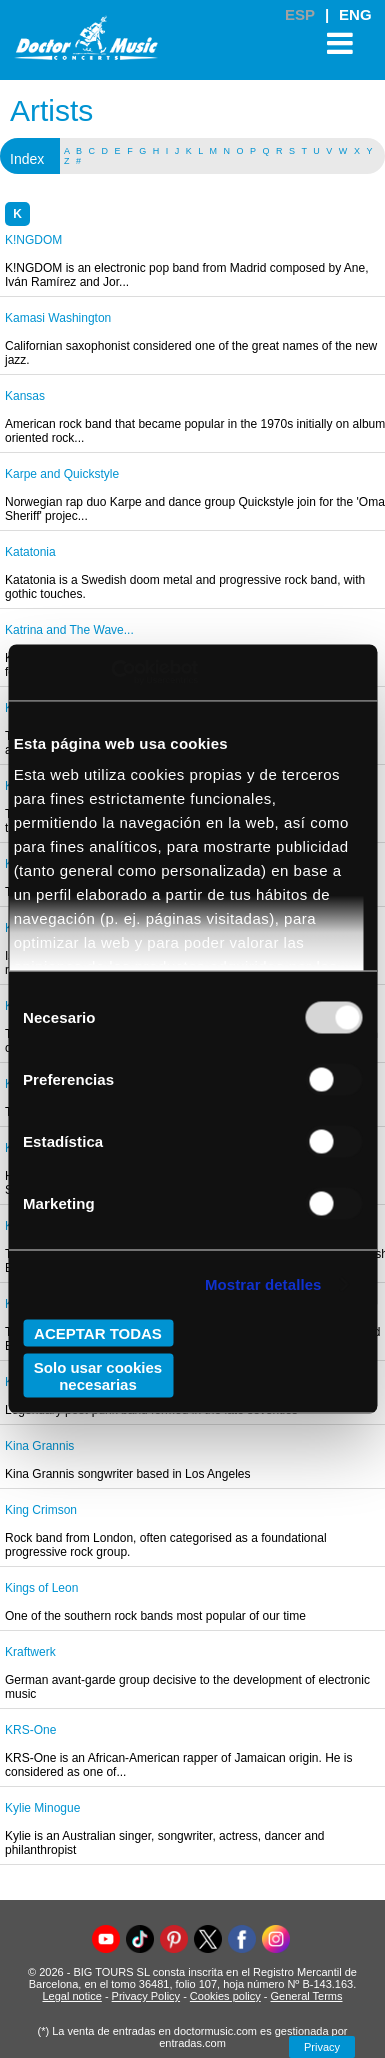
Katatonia (30, 552)
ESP (300, 14)
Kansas (25, 396)
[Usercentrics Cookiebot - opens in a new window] (110, 673)
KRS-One (30, 1730)
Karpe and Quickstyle (62, 474)
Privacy (322, 2047)
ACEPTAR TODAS (98, 1332)
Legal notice (72, 1996)
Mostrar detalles (263, 1284)
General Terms (307, 1996)
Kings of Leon (41, 1588)
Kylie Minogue (42, 1808)
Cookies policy (225, 1996)
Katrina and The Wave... (69, 630)
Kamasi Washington (58, 318)
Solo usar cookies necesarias (98, 1376)
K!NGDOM (33, 240)
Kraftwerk (30, 1652)
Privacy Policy (146, 1996)
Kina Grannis (39, 1446)
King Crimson (41, 1510)
